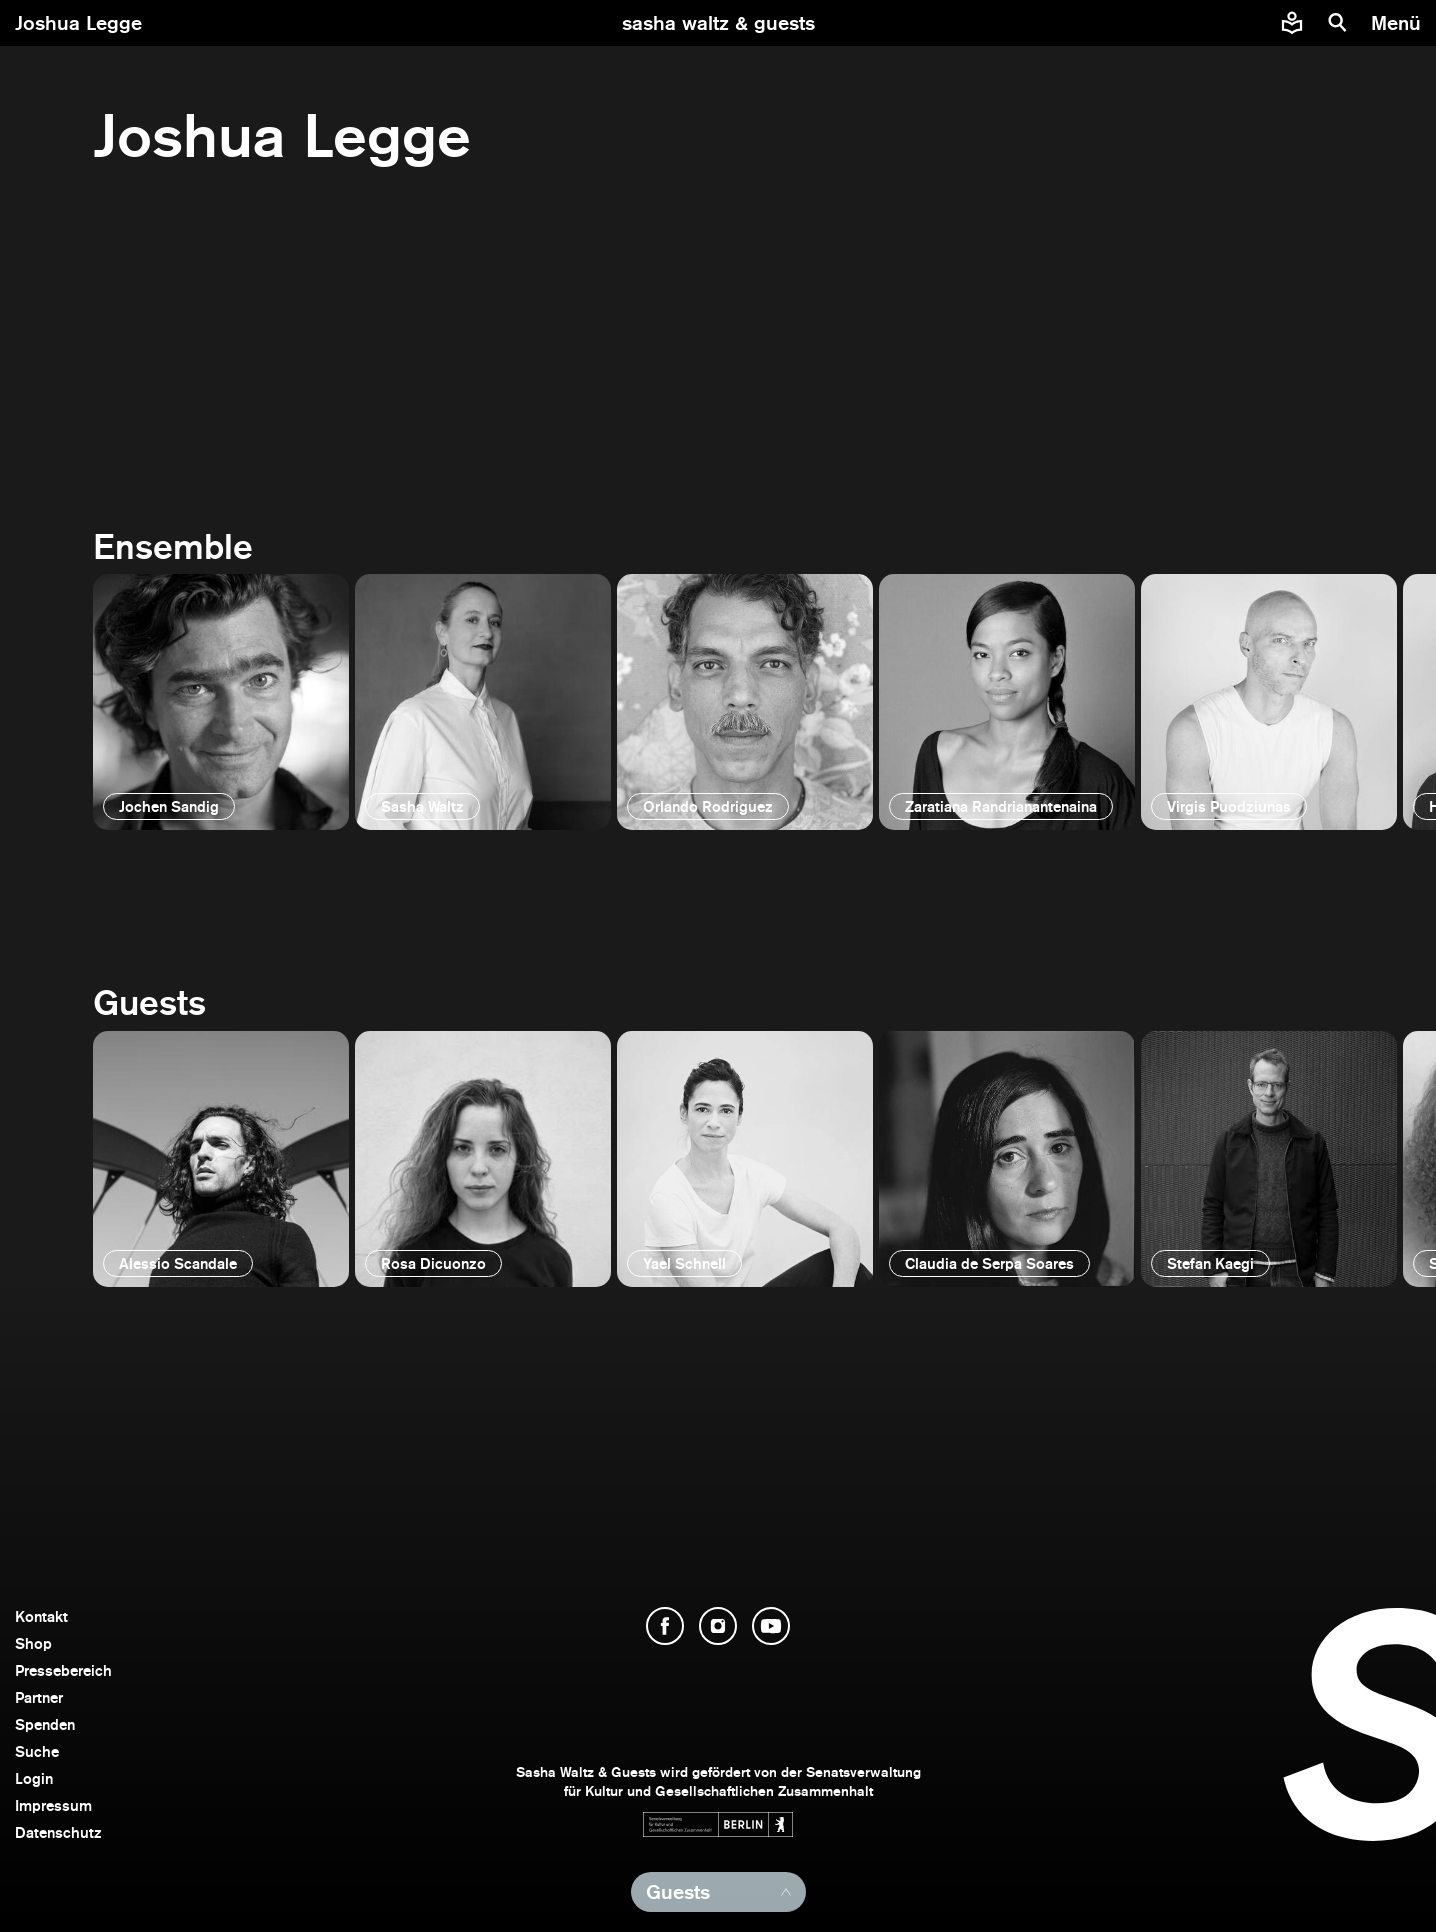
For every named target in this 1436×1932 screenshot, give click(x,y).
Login (34, 1778)
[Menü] (1398, 23)
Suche (37, 1751)
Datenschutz (58, 1832)
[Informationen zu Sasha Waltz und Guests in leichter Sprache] (1292, 23)
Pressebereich (63, 1670)
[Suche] (1338, 23)
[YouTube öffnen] (771, 1626)
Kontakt (41, 1616)
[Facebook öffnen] (665, 1626)
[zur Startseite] (718, 23)
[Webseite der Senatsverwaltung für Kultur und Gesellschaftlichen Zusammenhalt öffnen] (718, 1824)
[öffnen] (221, 702)
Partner (39, 1697)
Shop (33, 1643)
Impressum (53, 1805)
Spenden (45, 1724)
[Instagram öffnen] (718, 1626)
